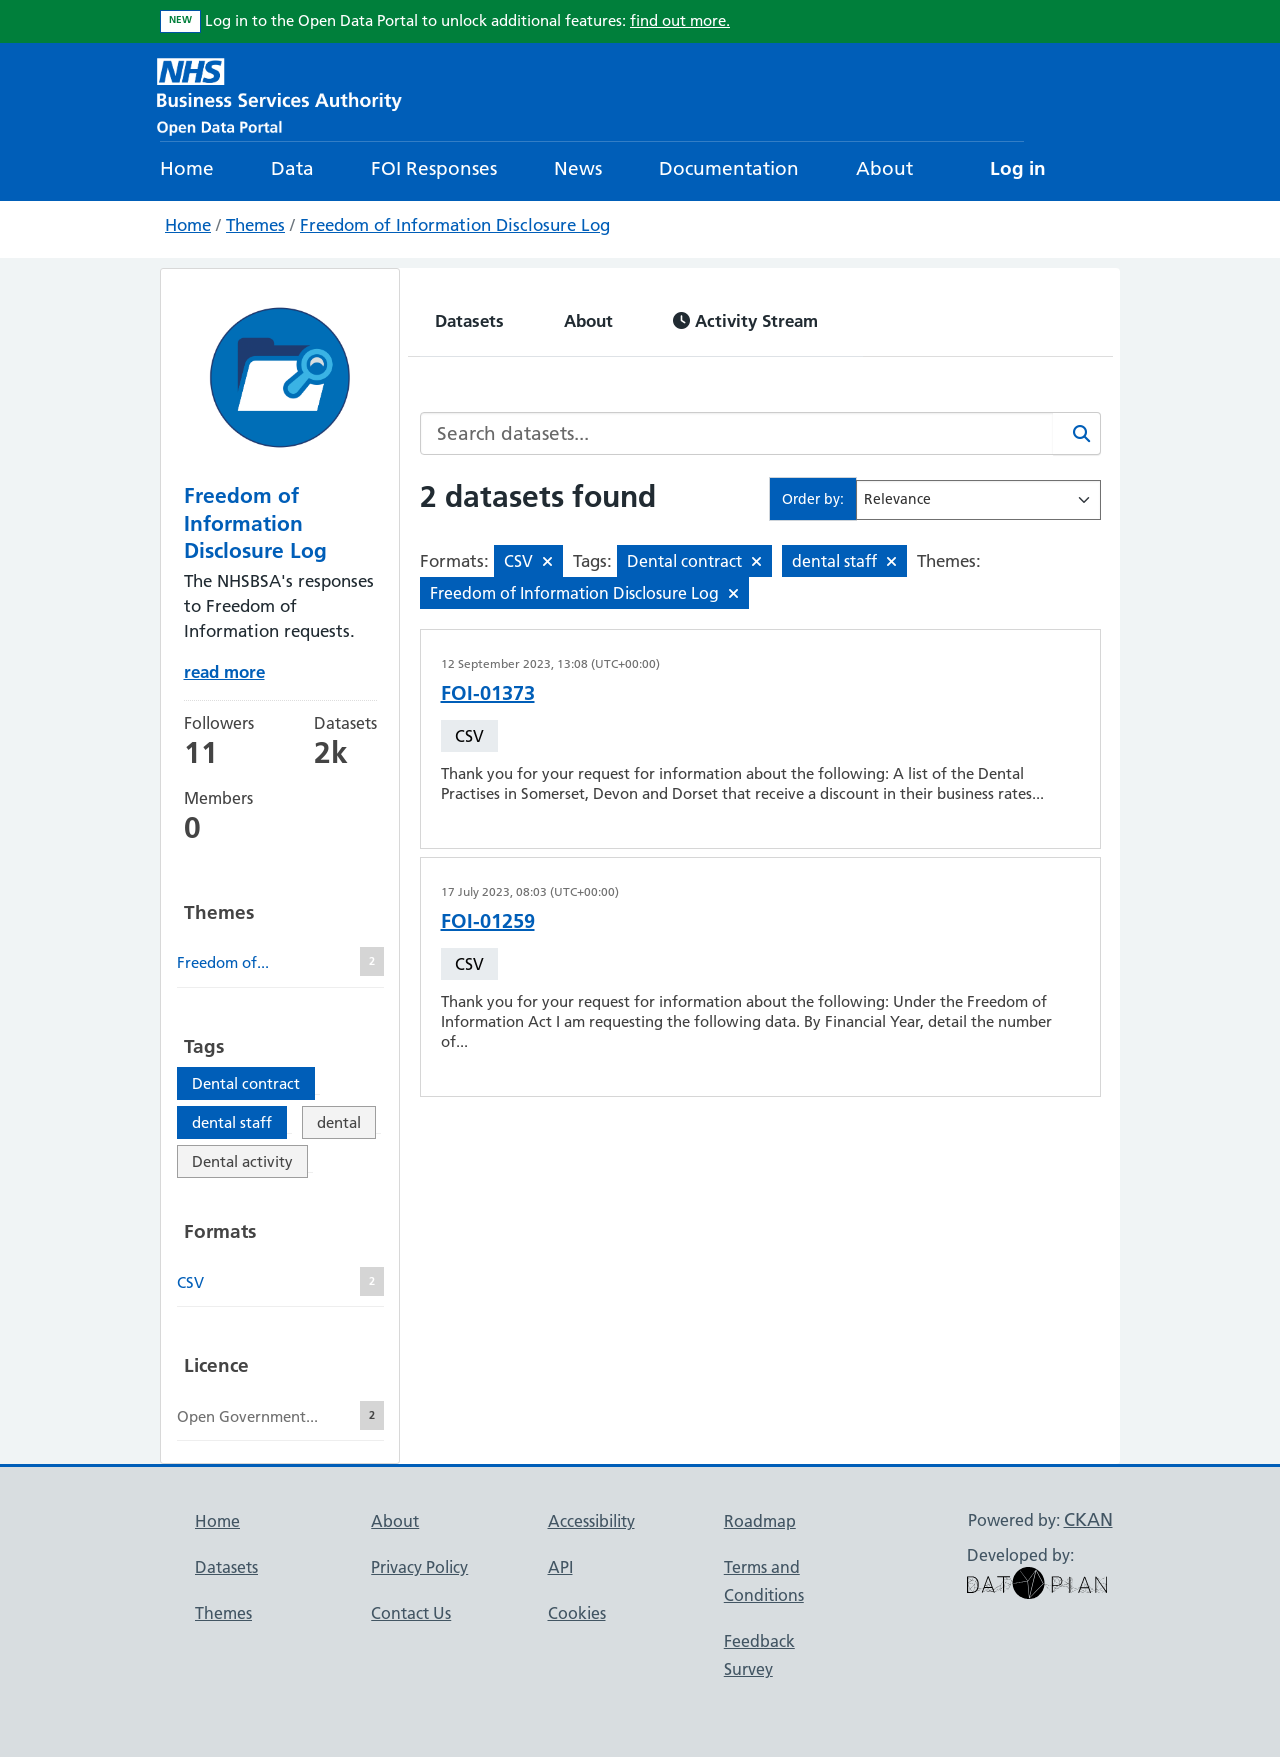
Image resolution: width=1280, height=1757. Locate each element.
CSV (469, 736)
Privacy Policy (419, 1567)
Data (292, 168)
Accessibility (591, 1521)
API (560, 1567)
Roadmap (760, 1521)
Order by (811, 499)
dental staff (232, 1122)
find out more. (680, 20)
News (578, 168)
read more (224, 671)
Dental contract (246, 1083)
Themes (255, 225)
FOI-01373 (488, 693)
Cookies (577, 1613)
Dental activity (242, 1161)
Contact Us (411, 1613)
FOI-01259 (488, 921)
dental (339, 1122)
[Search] (1077, 433)
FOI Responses (434, 168)
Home (187, 168)
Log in (1018, 168)
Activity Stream (745, 320)
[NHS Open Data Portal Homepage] (279, 94)
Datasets (469, 320)
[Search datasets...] (737, 433)
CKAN (1088, 1519)
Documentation (729, 168)
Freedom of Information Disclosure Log (455, 225)
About (884, 168)
